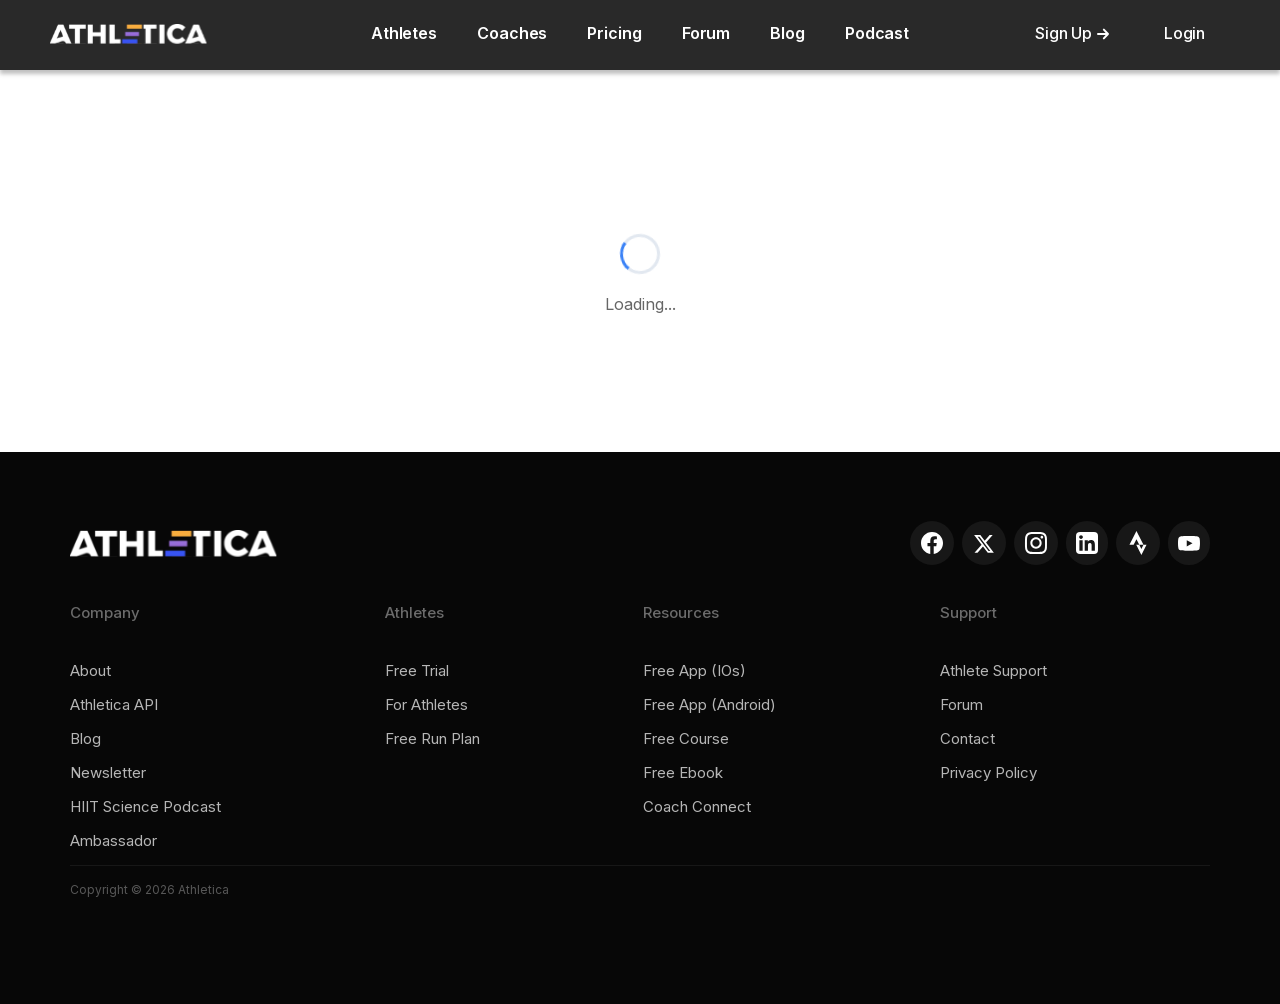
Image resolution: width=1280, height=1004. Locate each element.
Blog (787, 33)
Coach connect (697, 807)
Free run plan (432, 739)
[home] (128, 34)
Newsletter (108, 773)
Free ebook (683, 773)
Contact (967, 739)
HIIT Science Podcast (145, 807)
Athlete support (993, 671)
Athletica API (114, 705)
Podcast (877, 33)
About (90, 671)
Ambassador (113, 841)
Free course (686, 739)
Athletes (404, 33)
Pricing (614, 33)
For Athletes (426, 705)
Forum (706, 33)
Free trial (417, 671)
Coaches (512, 33)
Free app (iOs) (694, 671)
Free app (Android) (709, 705)
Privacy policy (988, 773)
